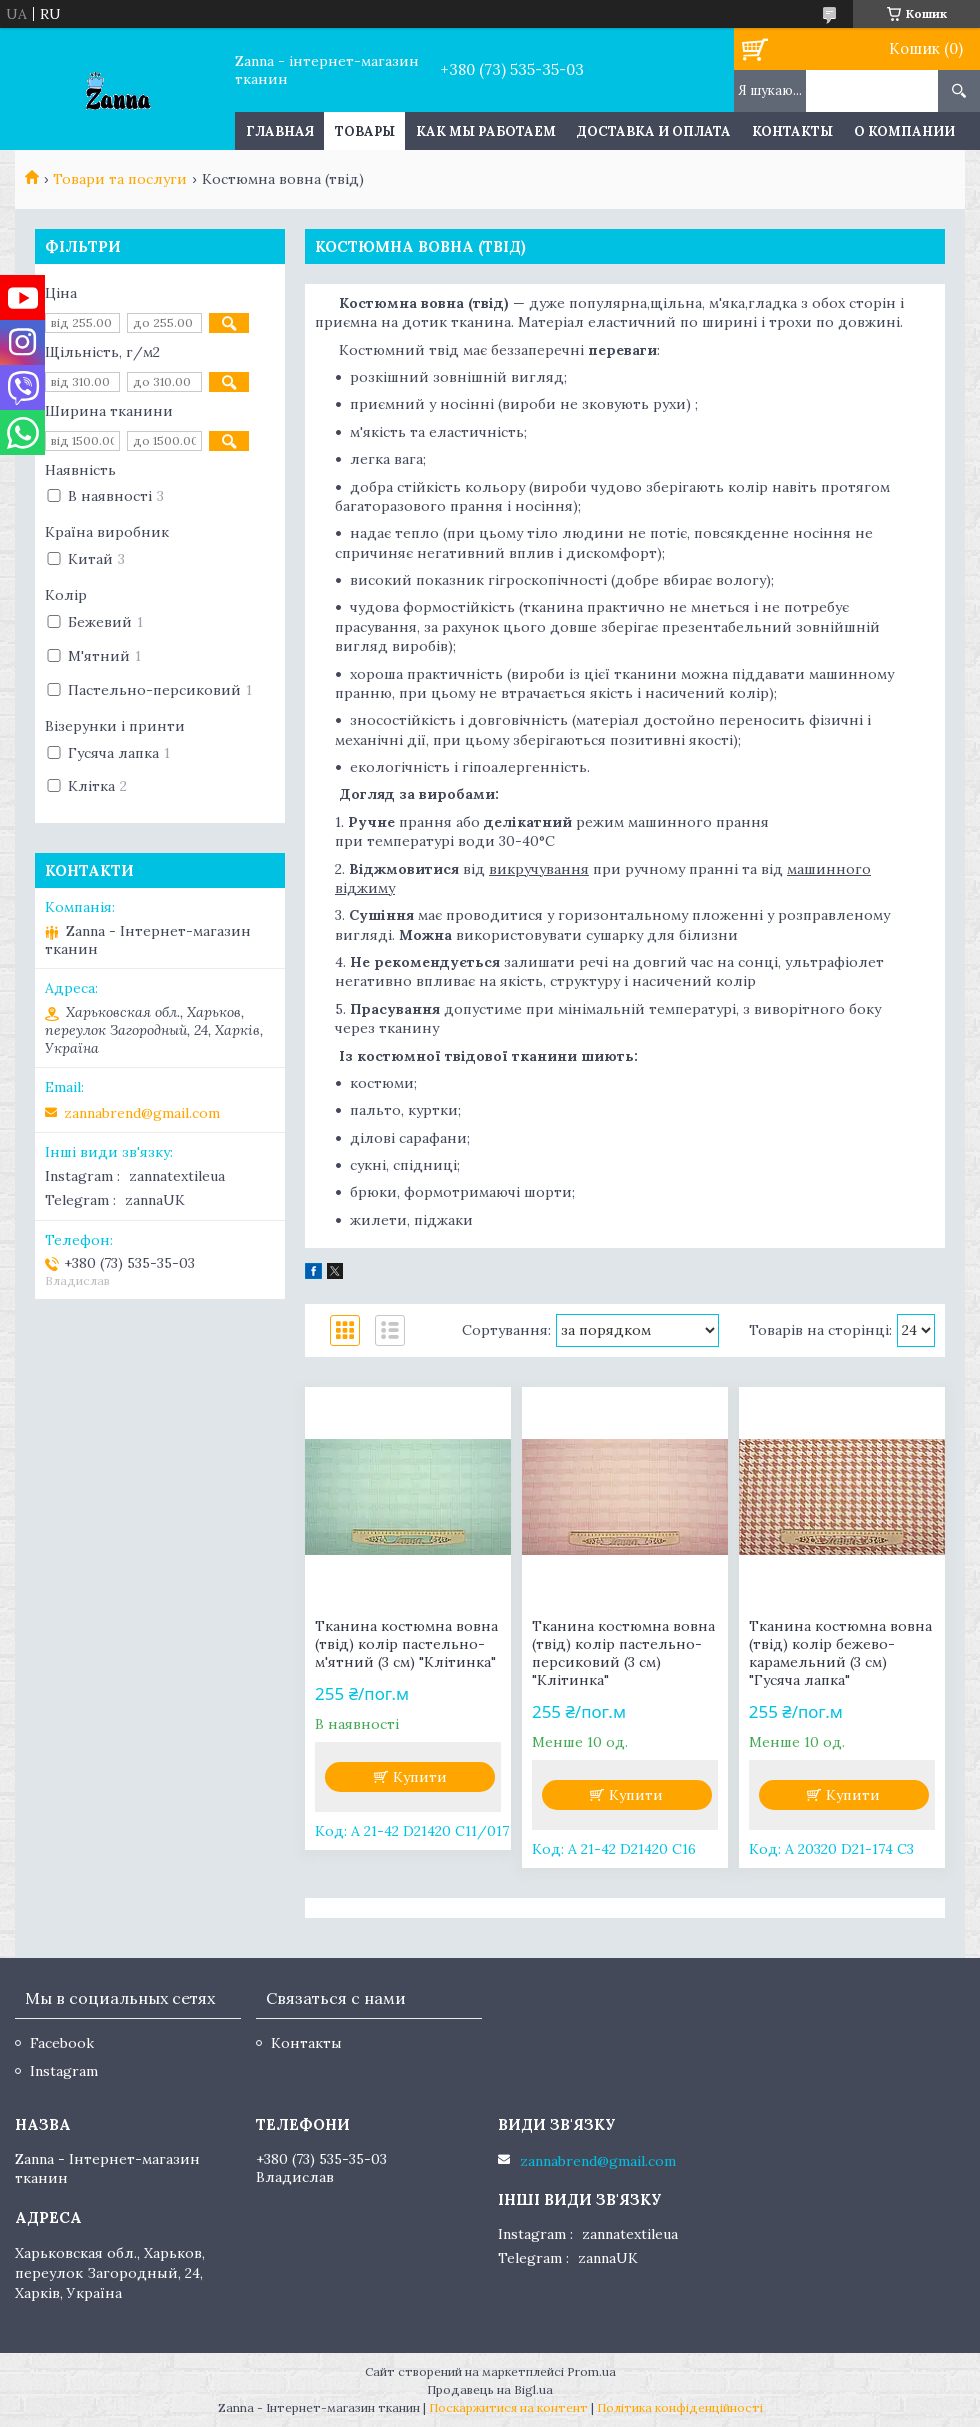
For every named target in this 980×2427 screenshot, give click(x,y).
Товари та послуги (120, 179)
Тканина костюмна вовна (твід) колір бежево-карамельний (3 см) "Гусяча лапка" (840, 1653)
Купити (420, 1777)
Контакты (792, 131)
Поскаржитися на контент (508, 2407)
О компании (904, 131)
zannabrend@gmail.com (142, 1113)
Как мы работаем (486, 131)
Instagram (64, 2071)
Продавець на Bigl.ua (490, 2389)
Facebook (62, 2043)
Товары (365, 131)
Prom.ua (591, 2371)
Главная (280, 131)
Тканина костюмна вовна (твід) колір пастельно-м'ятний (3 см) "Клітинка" (406, 1644)
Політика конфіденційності (680, 2407)
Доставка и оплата (654, 131)
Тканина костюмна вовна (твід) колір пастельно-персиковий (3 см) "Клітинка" (623, 1653)
